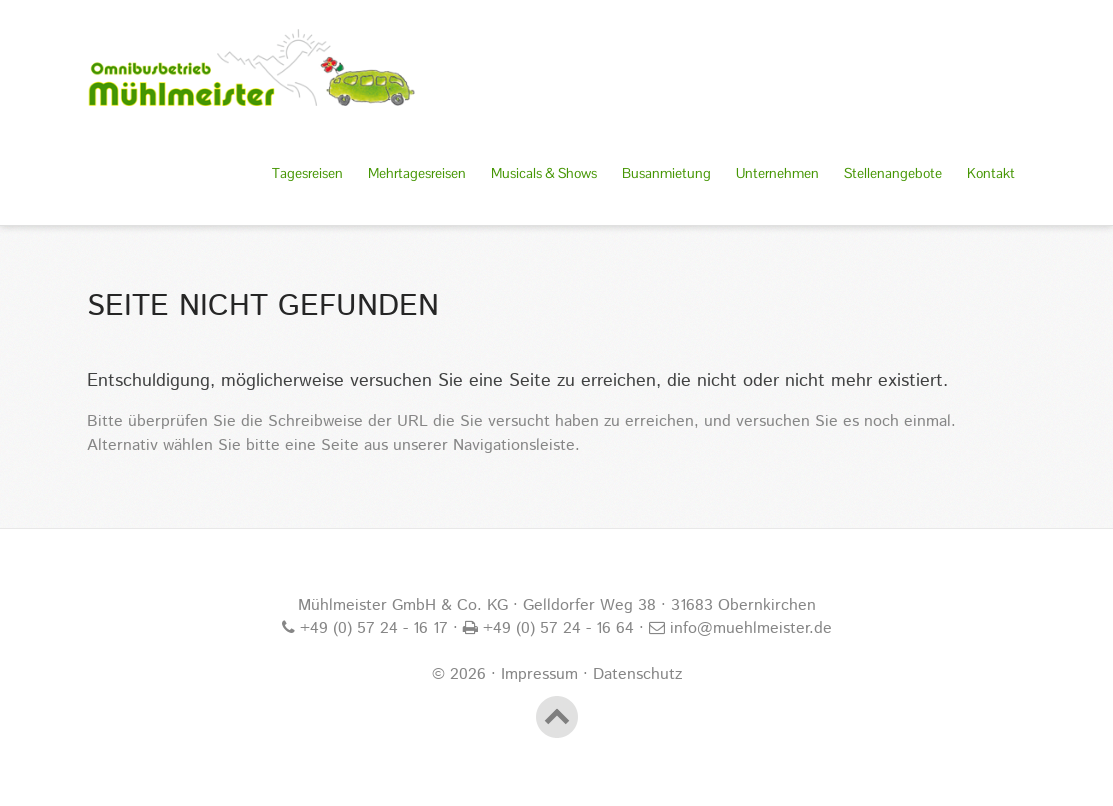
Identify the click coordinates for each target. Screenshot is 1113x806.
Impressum (539, 674)
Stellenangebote (893, 173)
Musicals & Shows (544, 173)
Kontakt (991, 173)
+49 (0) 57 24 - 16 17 (371, 628)
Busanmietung (666, 173)
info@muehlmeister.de (748, 628)
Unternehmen (777, 173)
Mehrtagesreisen (417, 173)
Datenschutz (637, 674)
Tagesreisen (307, 173)
